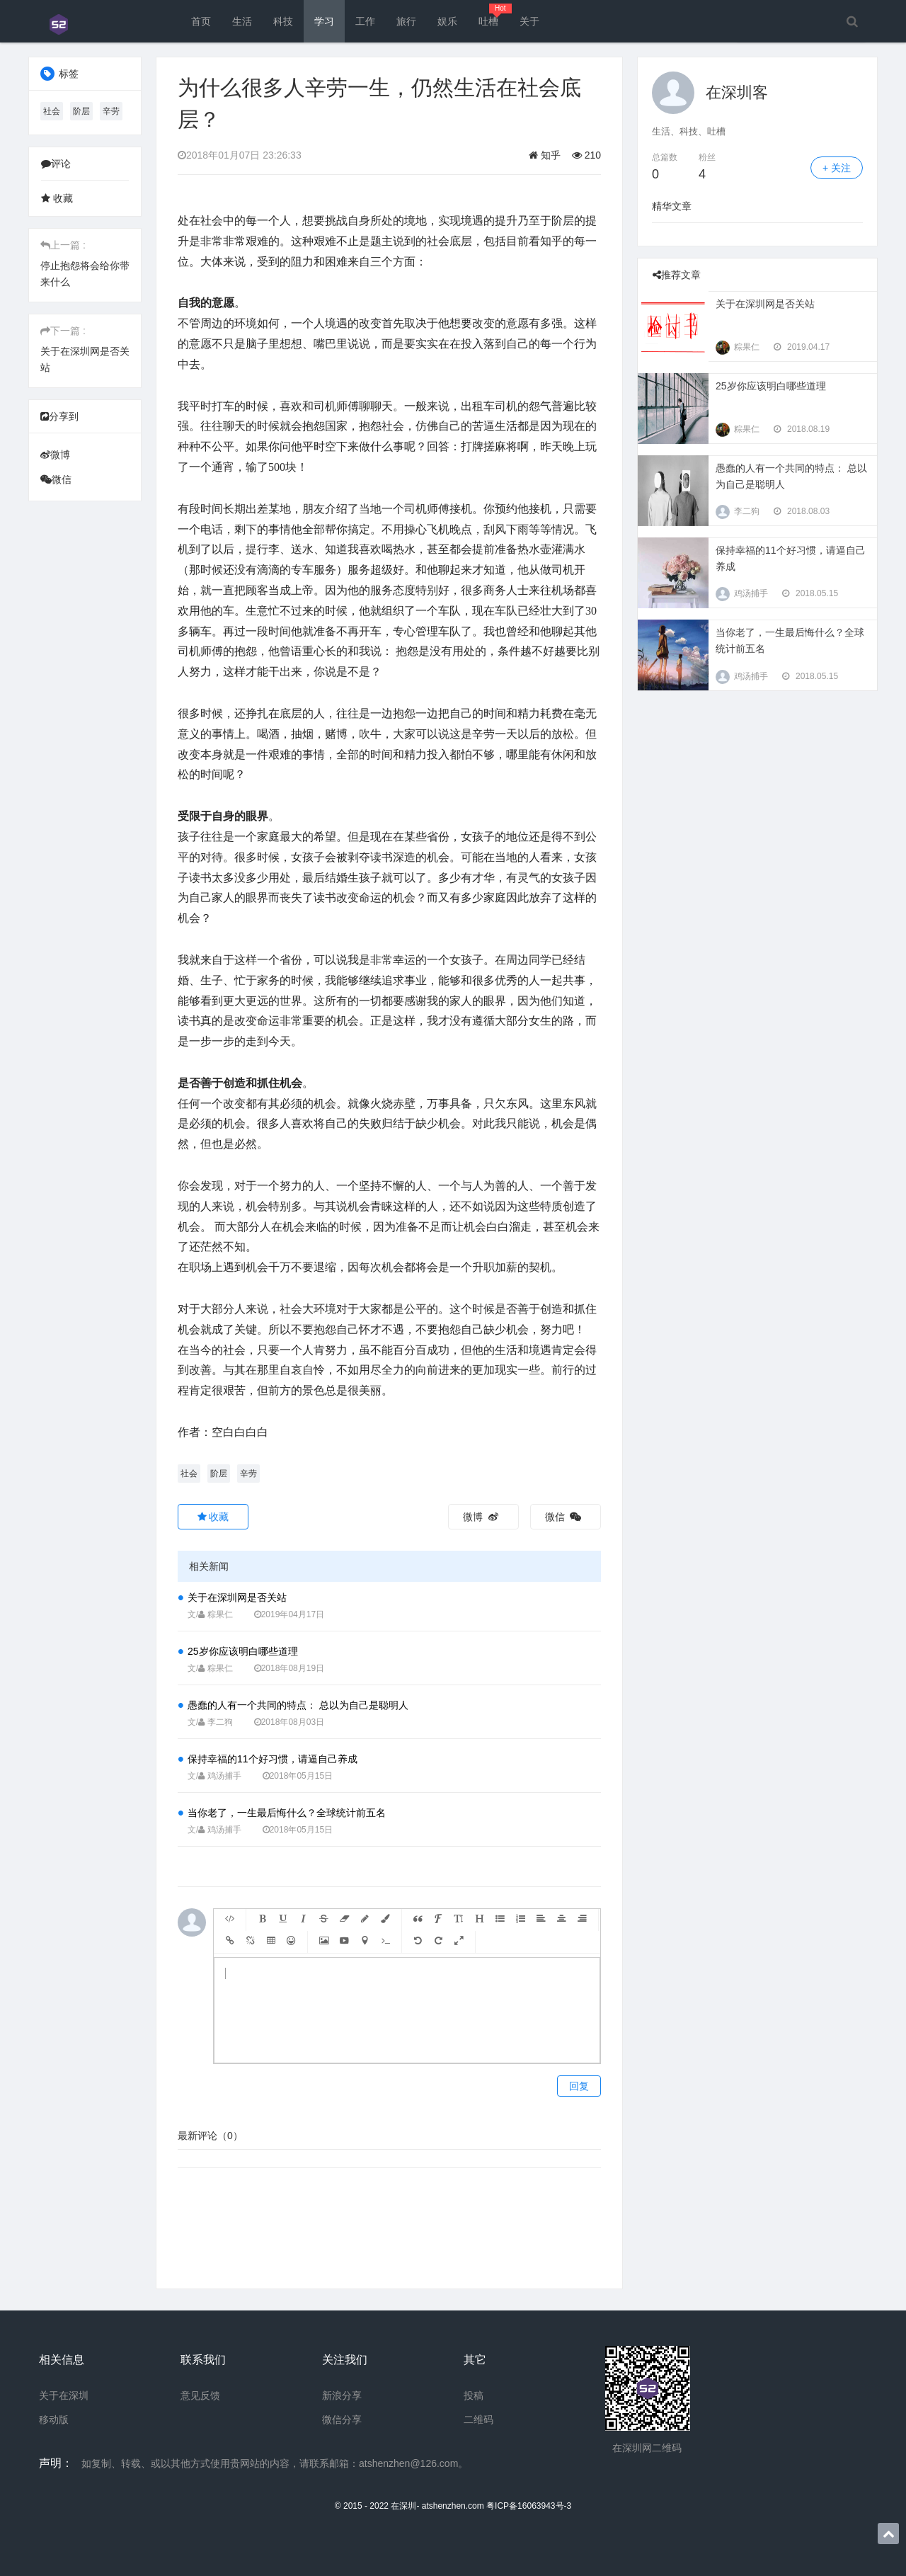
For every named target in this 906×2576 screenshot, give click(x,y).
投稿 (473, 2395)
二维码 (478, 2419)
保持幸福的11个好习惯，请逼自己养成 (272, 1759)
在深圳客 (737, 92)
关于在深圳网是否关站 (237, 1597)
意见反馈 (200, 2395)
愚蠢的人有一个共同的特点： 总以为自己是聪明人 (298, 1705)
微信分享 (342, 2419)
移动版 (54, 2419)
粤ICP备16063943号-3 (528, 2506)
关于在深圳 (63, 2395)
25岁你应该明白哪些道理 (243, 1651)
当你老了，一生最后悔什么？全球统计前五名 (287, 1812)
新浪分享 (342, 2395)
